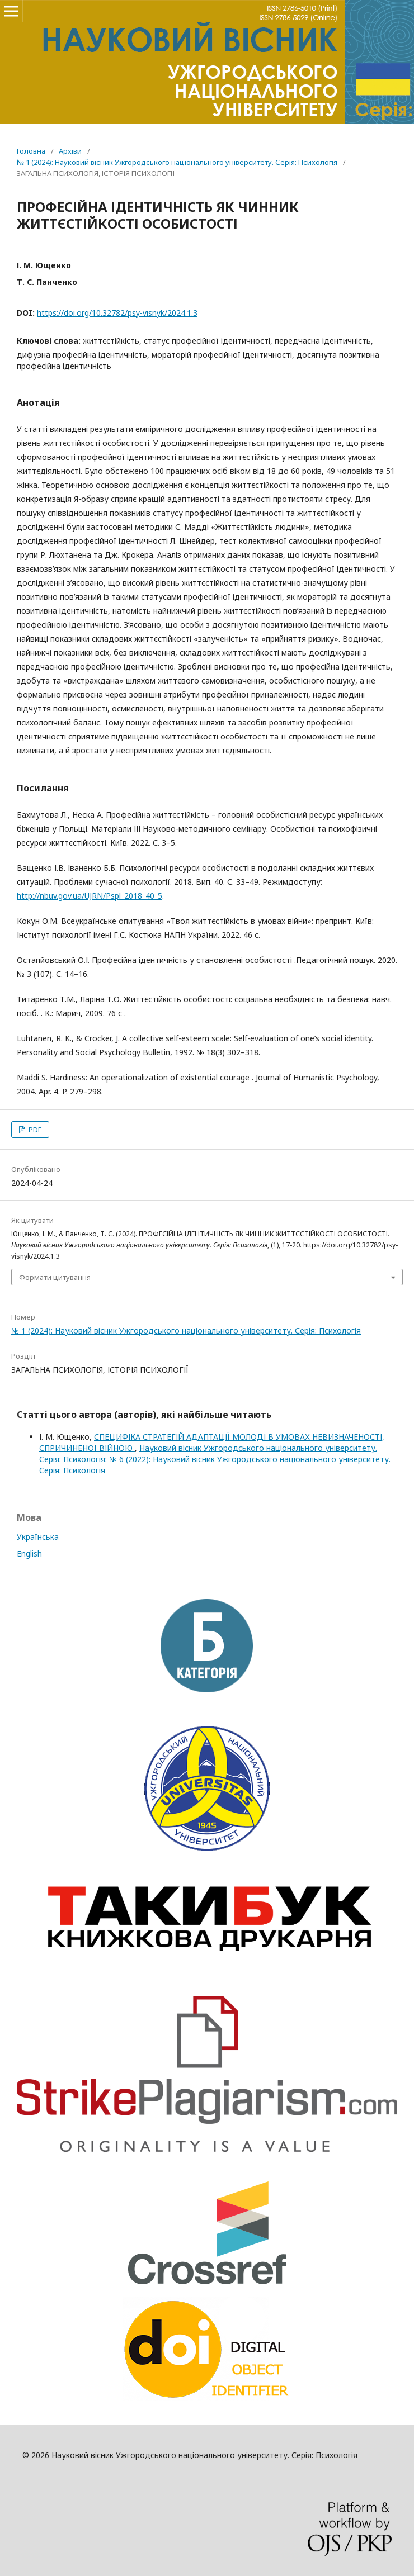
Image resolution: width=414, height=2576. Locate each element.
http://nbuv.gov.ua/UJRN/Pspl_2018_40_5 (89, 895)
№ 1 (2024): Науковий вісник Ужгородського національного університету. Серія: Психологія (177, 162)
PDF (34, 1130)
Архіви (70, 151)
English (29, 1553)
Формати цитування (55, 1277)
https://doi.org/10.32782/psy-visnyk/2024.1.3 (117, 312)
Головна (31, 151)
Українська (38, 1536)
